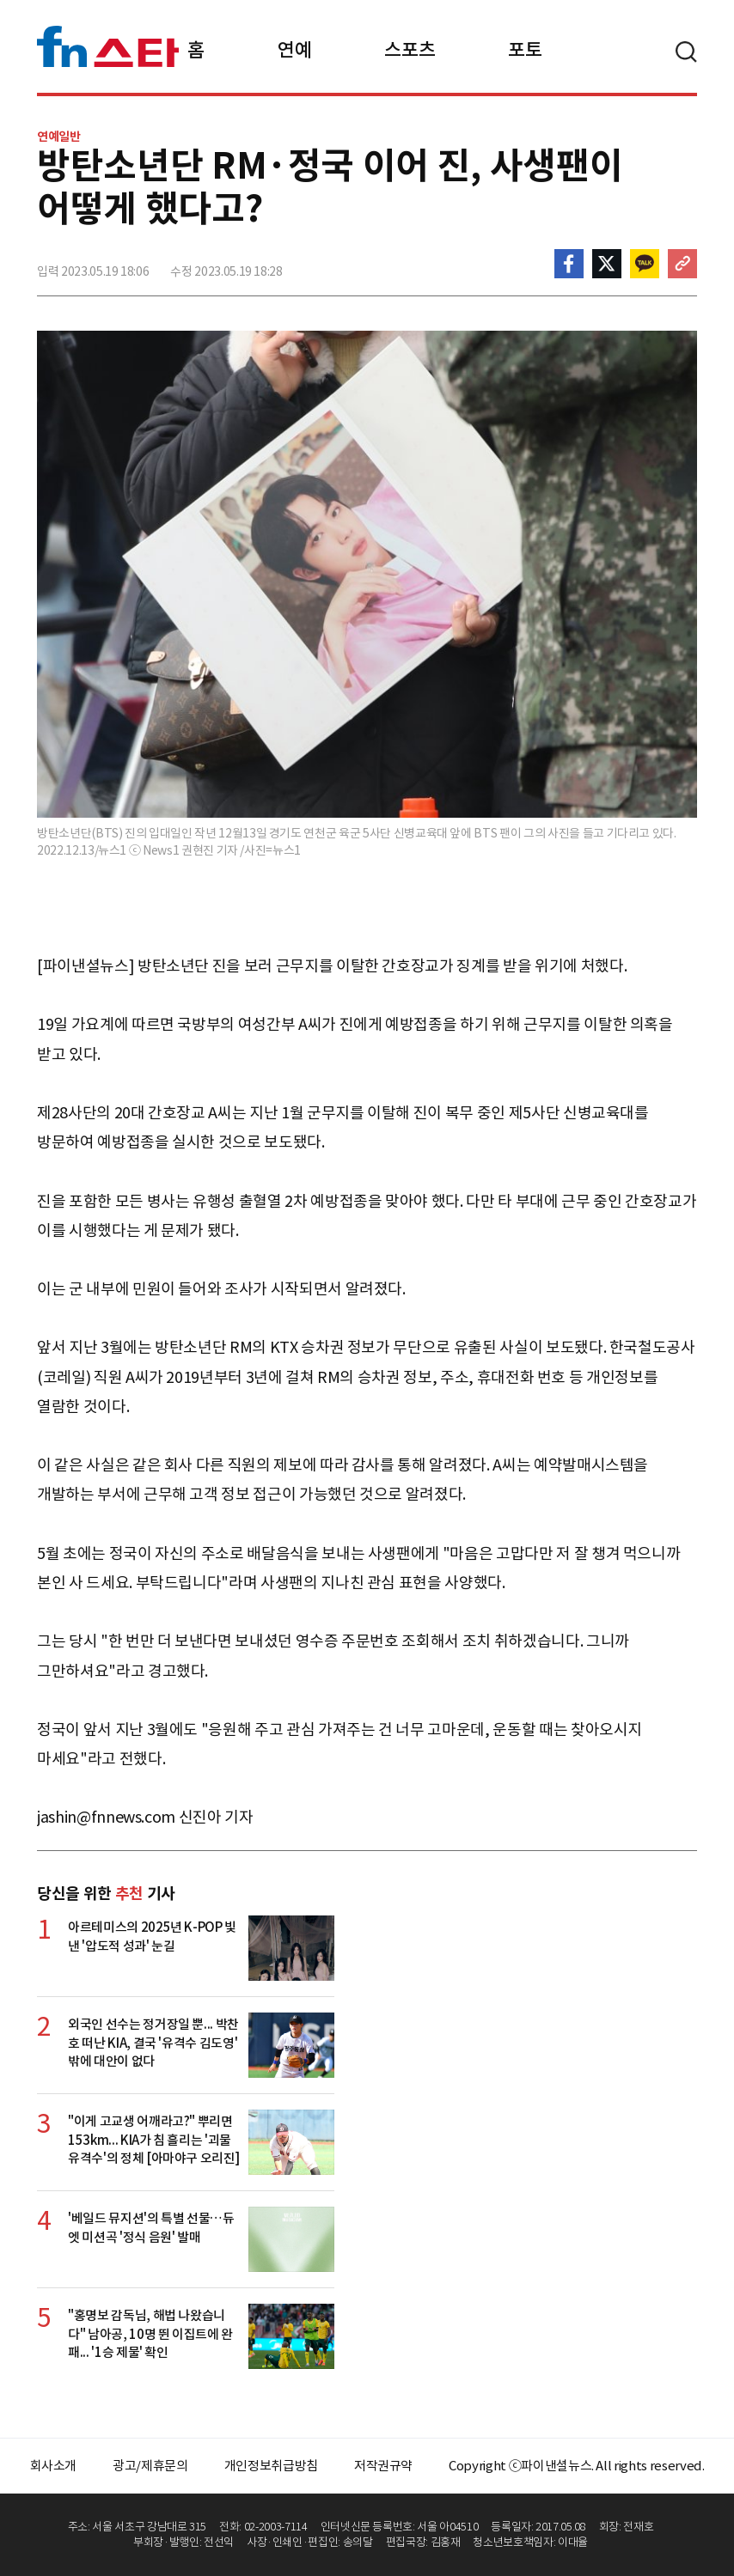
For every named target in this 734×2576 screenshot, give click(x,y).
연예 (294, 50)
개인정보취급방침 (271, 2465)
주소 (682, 263)
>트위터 (606, 263)
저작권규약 (383, 2465)
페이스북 (569, 263)
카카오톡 (644, 263)
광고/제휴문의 (150, 2465)
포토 (524, 50)
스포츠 (409, 50)
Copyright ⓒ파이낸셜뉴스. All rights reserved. (576, 2465)
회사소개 (53, 2465)
